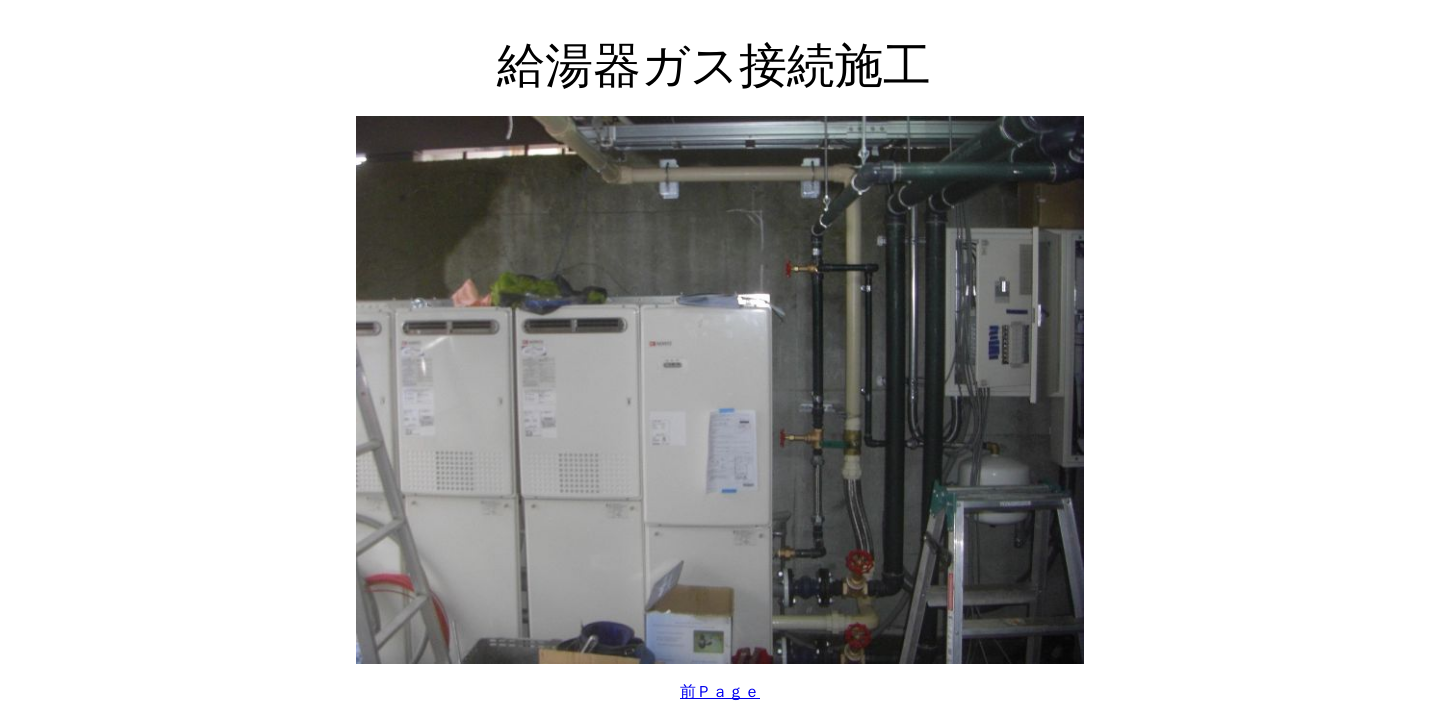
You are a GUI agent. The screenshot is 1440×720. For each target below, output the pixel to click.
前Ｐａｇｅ (720, 691)
